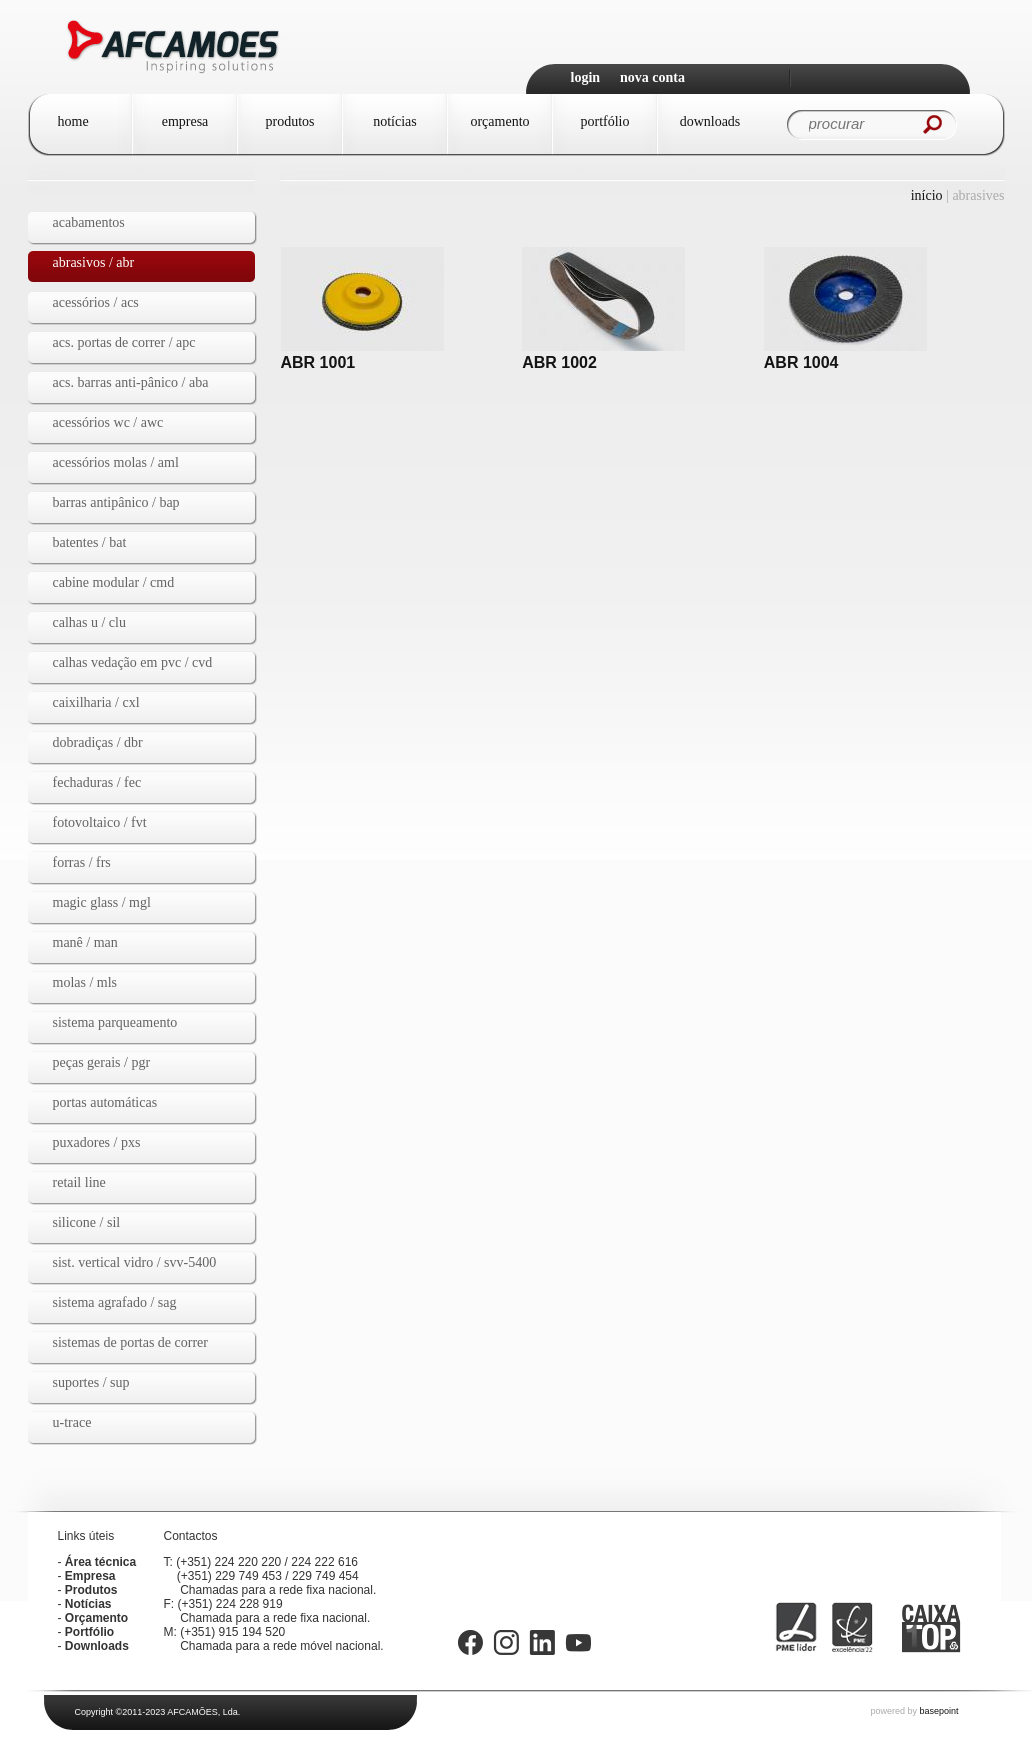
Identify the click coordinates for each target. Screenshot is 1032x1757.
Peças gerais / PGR (102, 1062)
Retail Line (79, 1182)
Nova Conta (652, 77)
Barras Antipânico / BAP (116, 502)
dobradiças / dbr (98, 742)
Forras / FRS (82, 862)
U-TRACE (72, 1422)
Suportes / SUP (91, 1382)
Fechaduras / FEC (97, 782)
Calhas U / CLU (89, 622)
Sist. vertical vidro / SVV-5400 (135, 1262)
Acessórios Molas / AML (116, 462)
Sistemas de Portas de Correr (131, 1342)
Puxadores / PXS (97, 1142)
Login (586, 77)
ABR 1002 (559, 362)
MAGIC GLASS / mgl (102, 902)
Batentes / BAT (90, 542)
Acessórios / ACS (96, 302)
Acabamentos (89, 222)
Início (927, 195)
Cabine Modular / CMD (114, 582)
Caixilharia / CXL (96, 702)
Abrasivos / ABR (94, 262)
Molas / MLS (85, 982)
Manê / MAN (85, 942)
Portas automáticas (105, 1102)
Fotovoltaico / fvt (100, 822)
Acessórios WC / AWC (108, 422)
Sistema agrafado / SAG (115, 1302)
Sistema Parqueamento (115, 1022)
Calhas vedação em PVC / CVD (133, 662)
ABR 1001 (318, 362)
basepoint (938, 1711)
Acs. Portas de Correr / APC (124, 342)
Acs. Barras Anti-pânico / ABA (131, 382)
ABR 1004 (801, 362)
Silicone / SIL (87, 1222)
